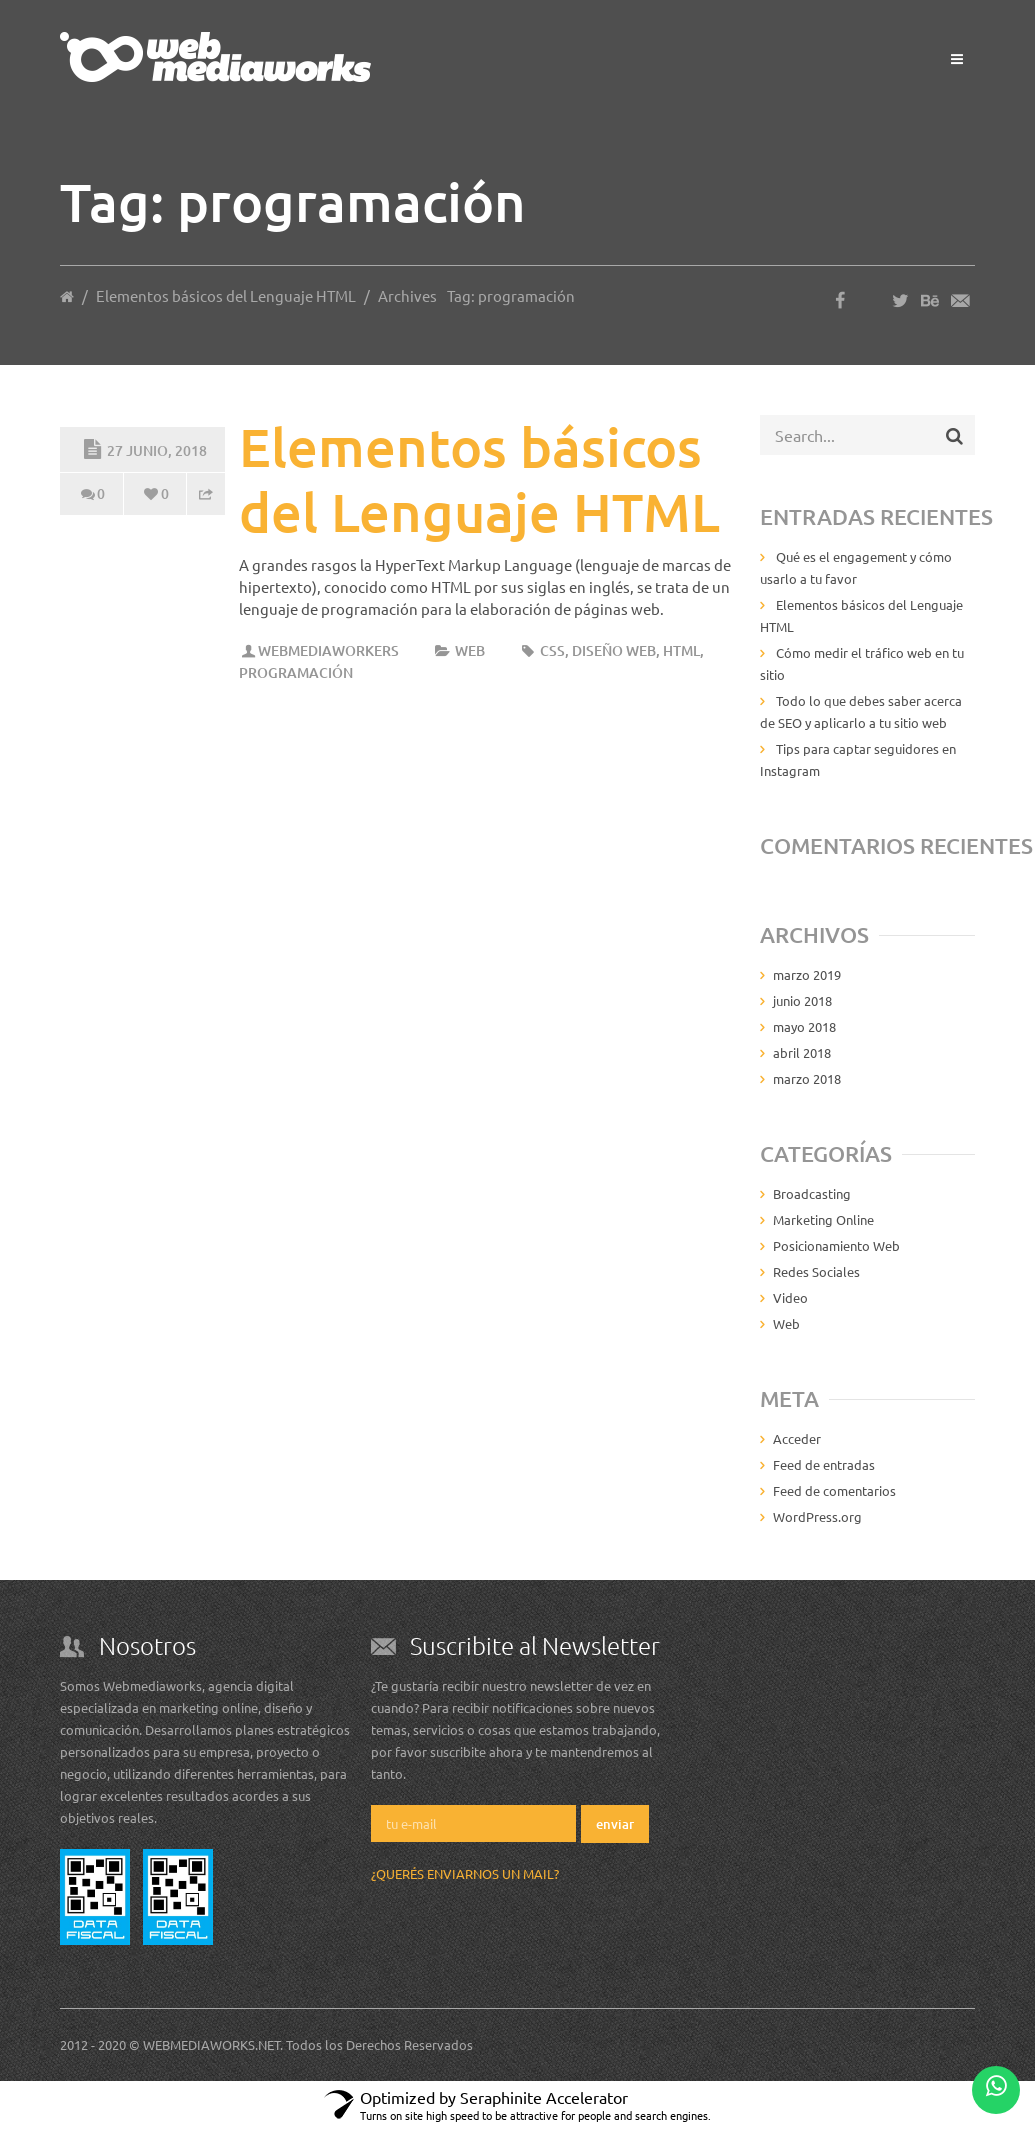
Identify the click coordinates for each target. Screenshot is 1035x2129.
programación (296, 672)
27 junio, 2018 (143, 447)
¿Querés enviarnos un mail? (465, 1873)
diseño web (614, 650)
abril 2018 (802, 1052)
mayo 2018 (804, 1026)
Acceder (797, 1438)
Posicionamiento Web (836, 1245)
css (552, 650)
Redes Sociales (816, 1271)
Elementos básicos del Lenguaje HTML (226, 295)
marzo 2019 (807, 974)
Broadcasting (812, 1193)
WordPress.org (817, 1516)
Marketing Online (823, 1219)
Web (470, 650)
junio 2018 (802, 1000)
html (681, 650)
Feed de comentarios (834, 1490)
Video (790, 1297)
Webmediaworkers (328, 650)
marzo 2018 (807, 1078)
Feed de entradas (824, 1464)
